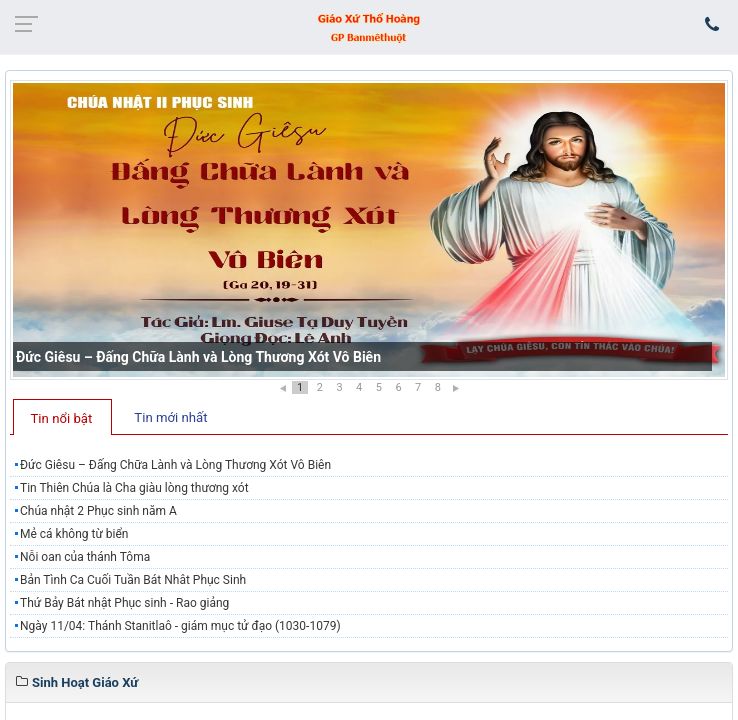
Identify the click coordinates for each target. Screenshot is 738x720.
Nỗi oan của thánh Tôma (85, 557)
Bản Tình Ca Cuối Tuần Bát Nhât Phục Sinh (133, 580)
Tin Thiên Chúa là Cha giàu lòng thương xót (134, 488)
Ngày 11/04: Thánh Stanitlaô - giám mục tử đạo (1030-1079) (180, 626)
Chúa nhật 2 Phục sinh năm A (98, 511)
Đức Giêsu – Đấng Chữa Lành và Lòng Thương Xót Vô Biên (198, 357)
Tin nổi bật (62, 418)
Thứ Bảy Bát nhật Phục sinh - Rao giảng (124, 603)
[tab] (62, 417)
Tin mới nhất (170, 417)
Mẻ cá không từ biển (74, 534)
